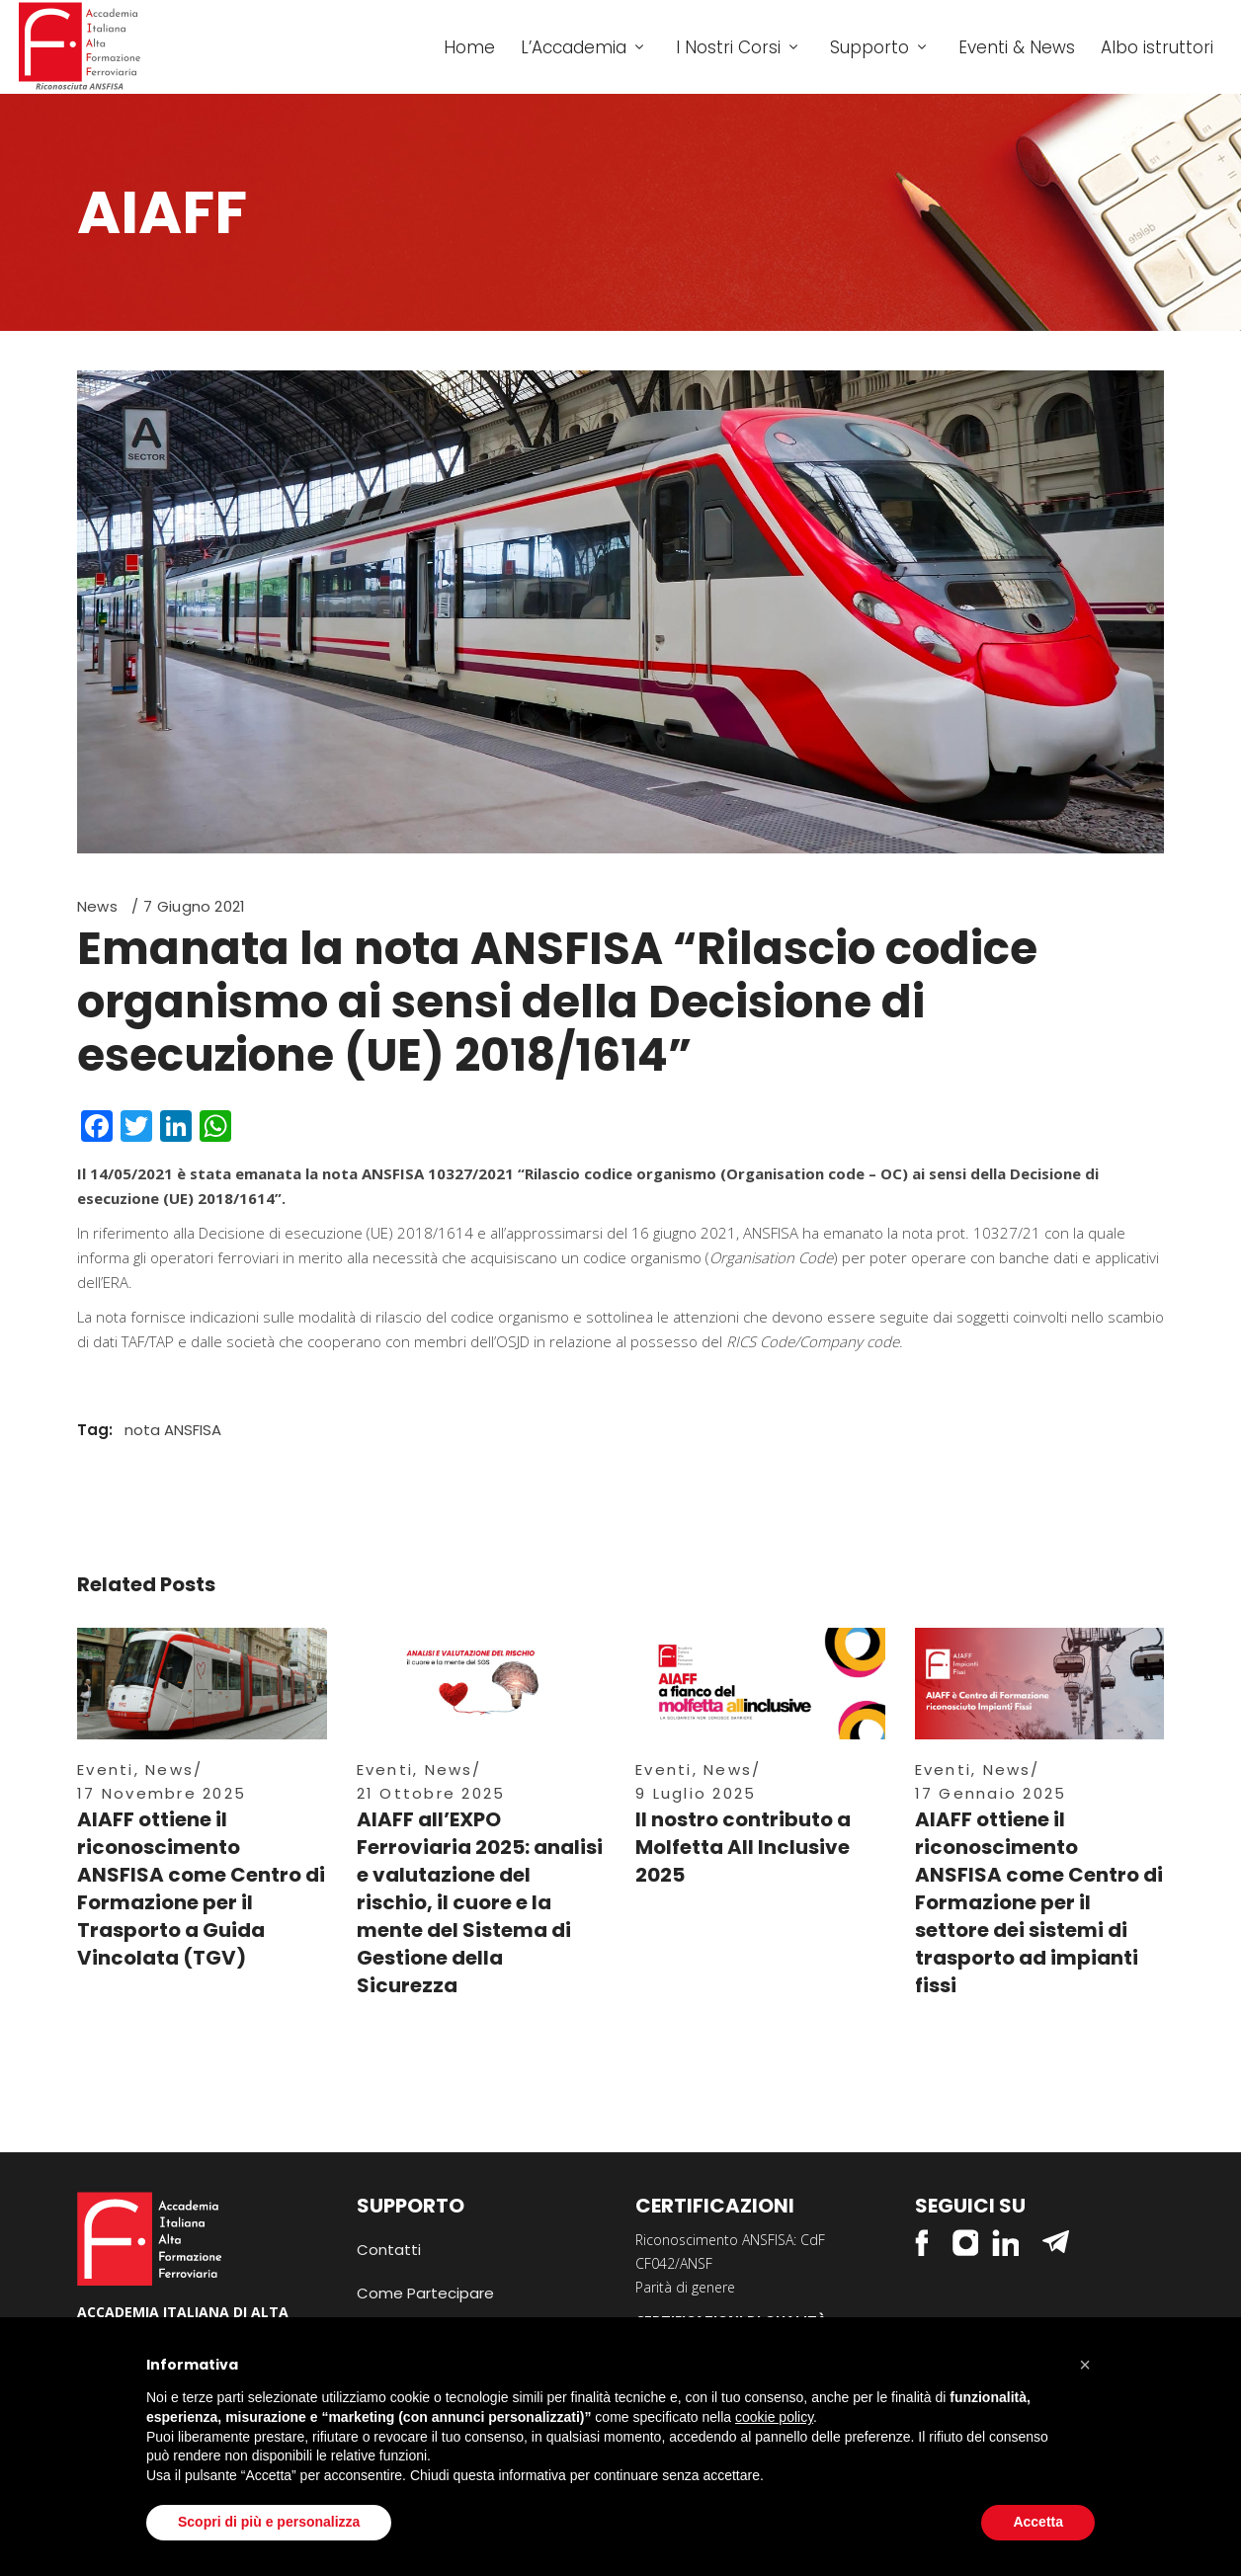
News (97, 906)
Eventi (105, 1769)
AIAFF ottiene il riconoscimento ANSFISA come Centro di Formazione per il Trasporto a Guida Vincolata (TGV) (201, 1889)
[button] (1085, 2364)
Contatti (389, 2249)
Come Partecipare (425, 2293)
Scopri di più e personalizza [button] (269, 2522)
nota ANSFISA (172, 1429)
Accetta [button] (1038, 2522)
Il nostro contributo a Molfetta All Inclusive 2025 (743, 1847)
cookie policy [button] (774, 2417)
